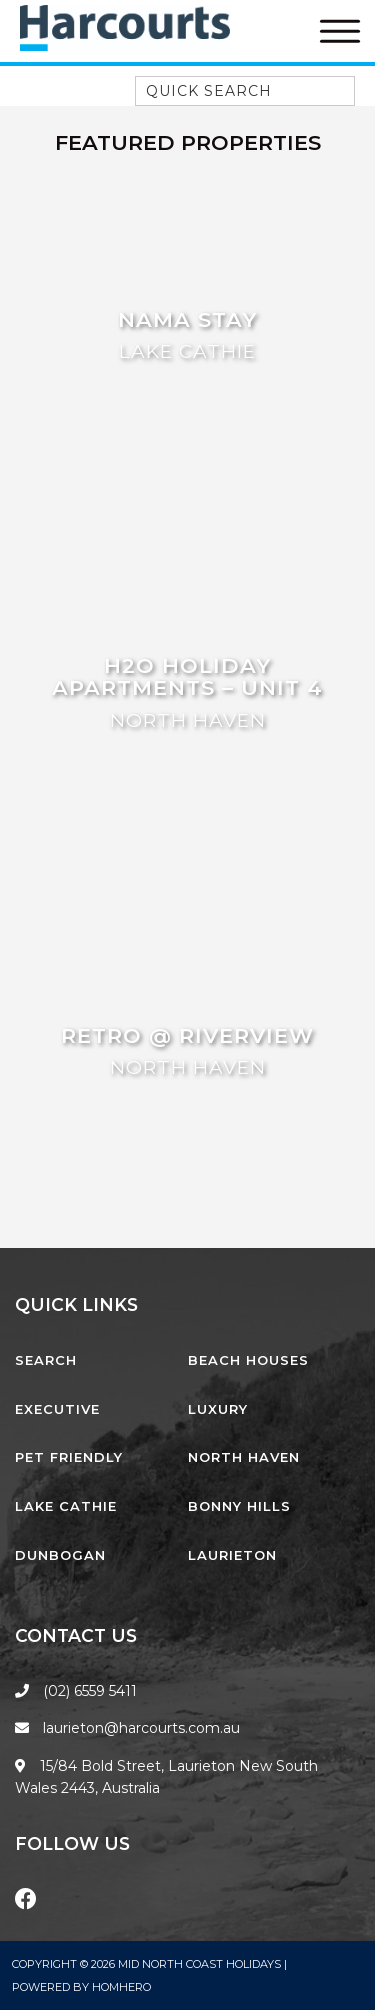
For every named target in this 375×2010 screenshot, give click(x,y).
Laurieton (232, 1555)
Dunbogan (60, 1555)
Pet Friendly (69, 1457)
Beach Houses (248, 1360)
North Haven (244, 1457)
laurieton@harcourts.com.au (127, 1728)
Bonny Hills (239, 1506)
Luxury (218, 1409)
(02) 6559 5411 (90, 1691)
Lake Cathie (66, 1506)
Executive (57, 1409)
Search (46, 1360)
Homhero (121, 1987)
